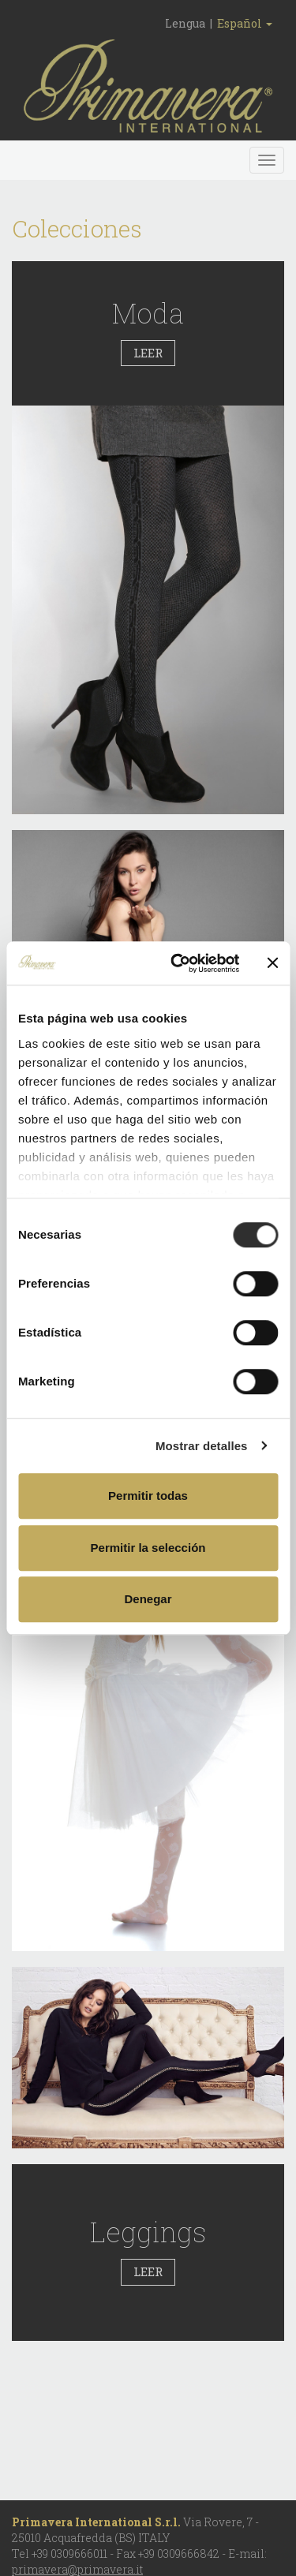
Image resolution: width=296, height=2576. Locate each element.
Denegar (147, 1599)
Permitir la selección (148, 1547)
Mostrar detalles (201, 1446)
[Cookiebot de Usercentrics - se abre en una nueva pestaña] (178, 963)
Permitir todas (148, 1495)
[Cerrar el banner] (272, 963)
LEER (148, 353)
